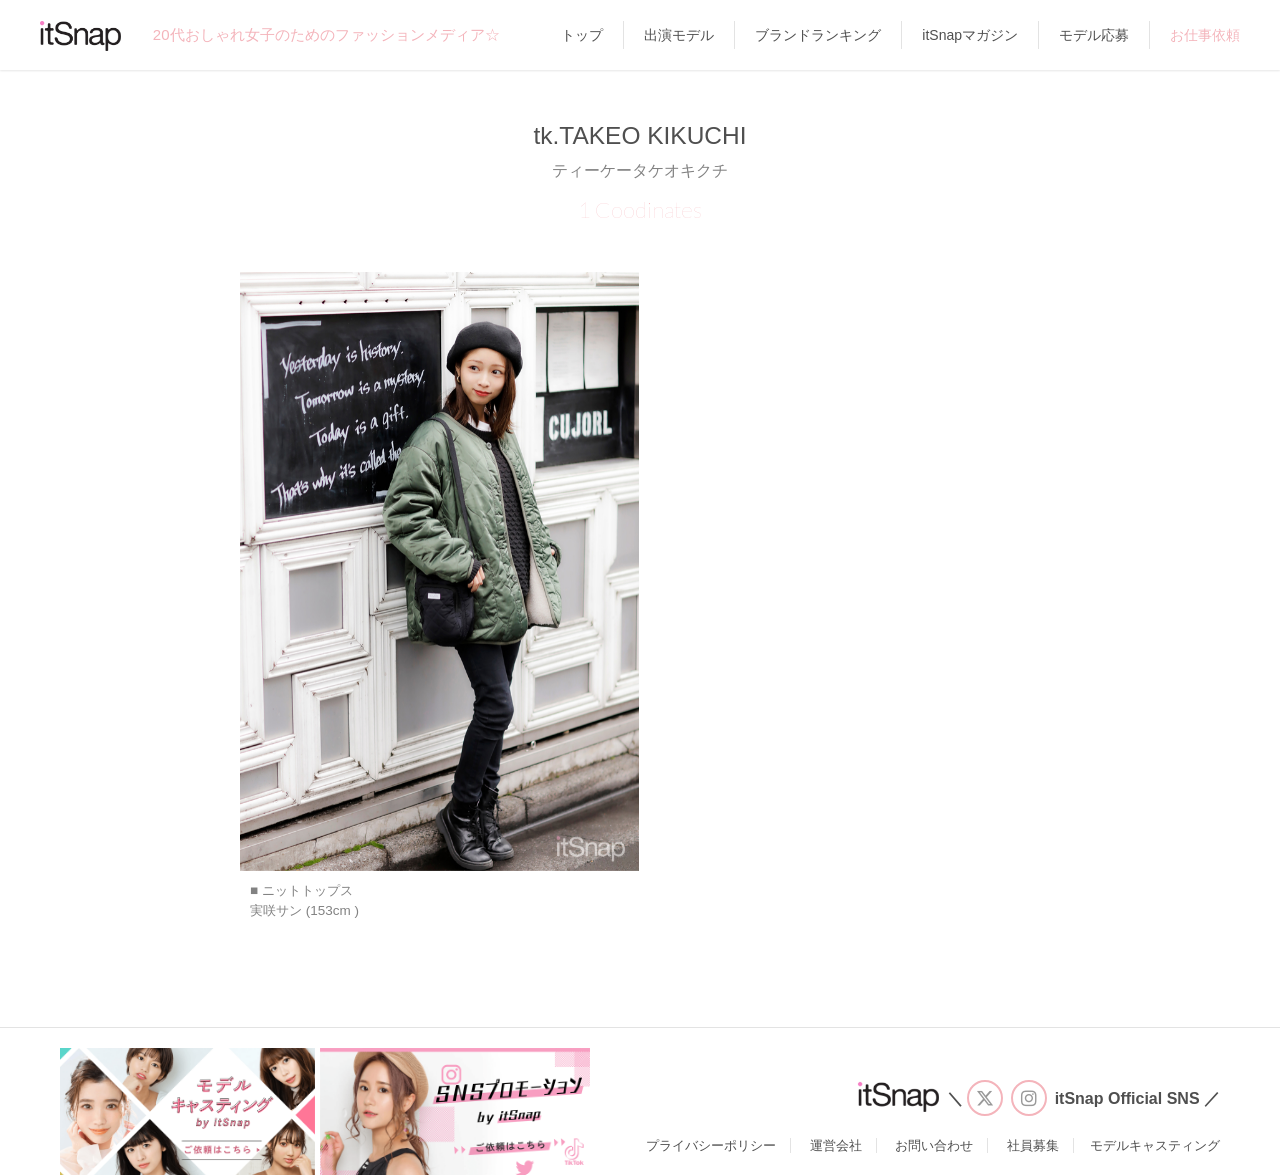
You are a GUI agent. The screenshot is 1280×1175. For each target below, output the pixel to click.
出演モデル (679, 35)
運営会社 (836, 1145)
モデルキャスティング (1155, 1145)
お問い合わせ (934, 1145)
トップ (582, 35)
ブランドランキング (818, 35)
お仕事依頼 (1205, 35)
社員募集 (1033, 1145)
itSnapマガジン (970, 35)
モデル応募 (1094, 35)
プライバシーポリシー (711, 1145)
